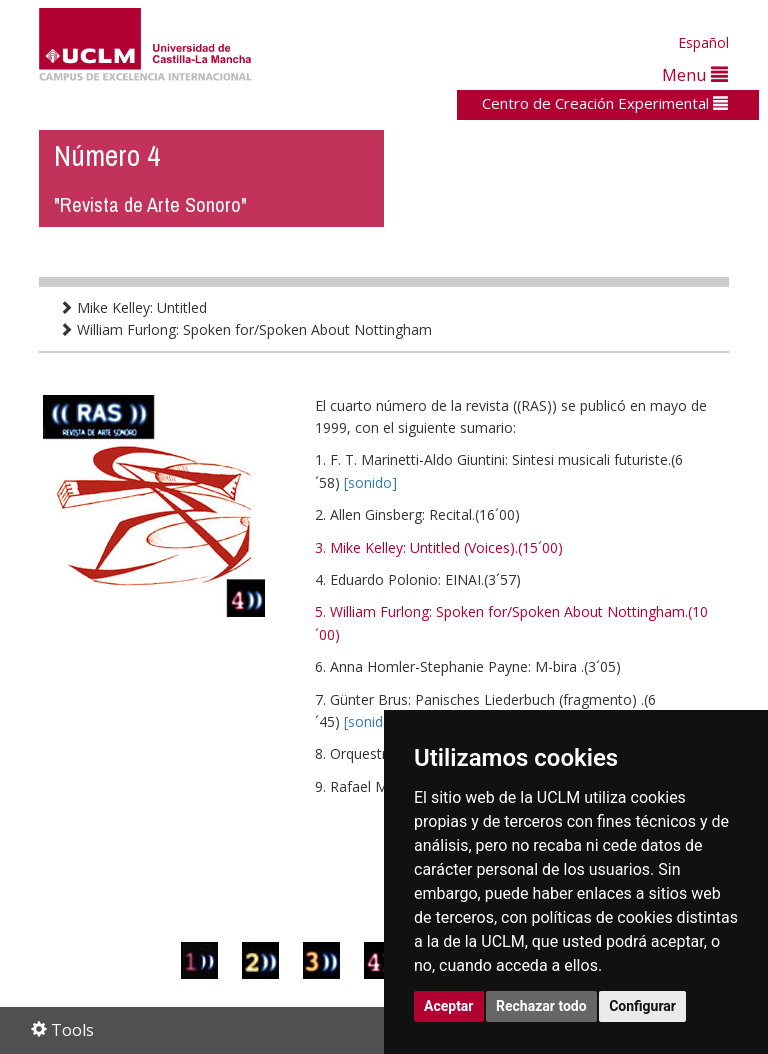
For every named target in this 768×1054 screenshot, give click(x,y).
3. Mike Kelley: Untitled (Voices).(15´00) (439, 547)
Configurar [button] (642, 1006)
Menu (695, 74)
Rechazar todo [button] (541, 1006)
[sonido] (370, 482)
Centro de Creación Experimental (605, 103)
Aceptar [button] (449, 1006)
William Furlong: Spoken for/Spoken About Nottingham (245, 329)
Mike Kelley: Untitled (133, 307)
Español (703, 42)
